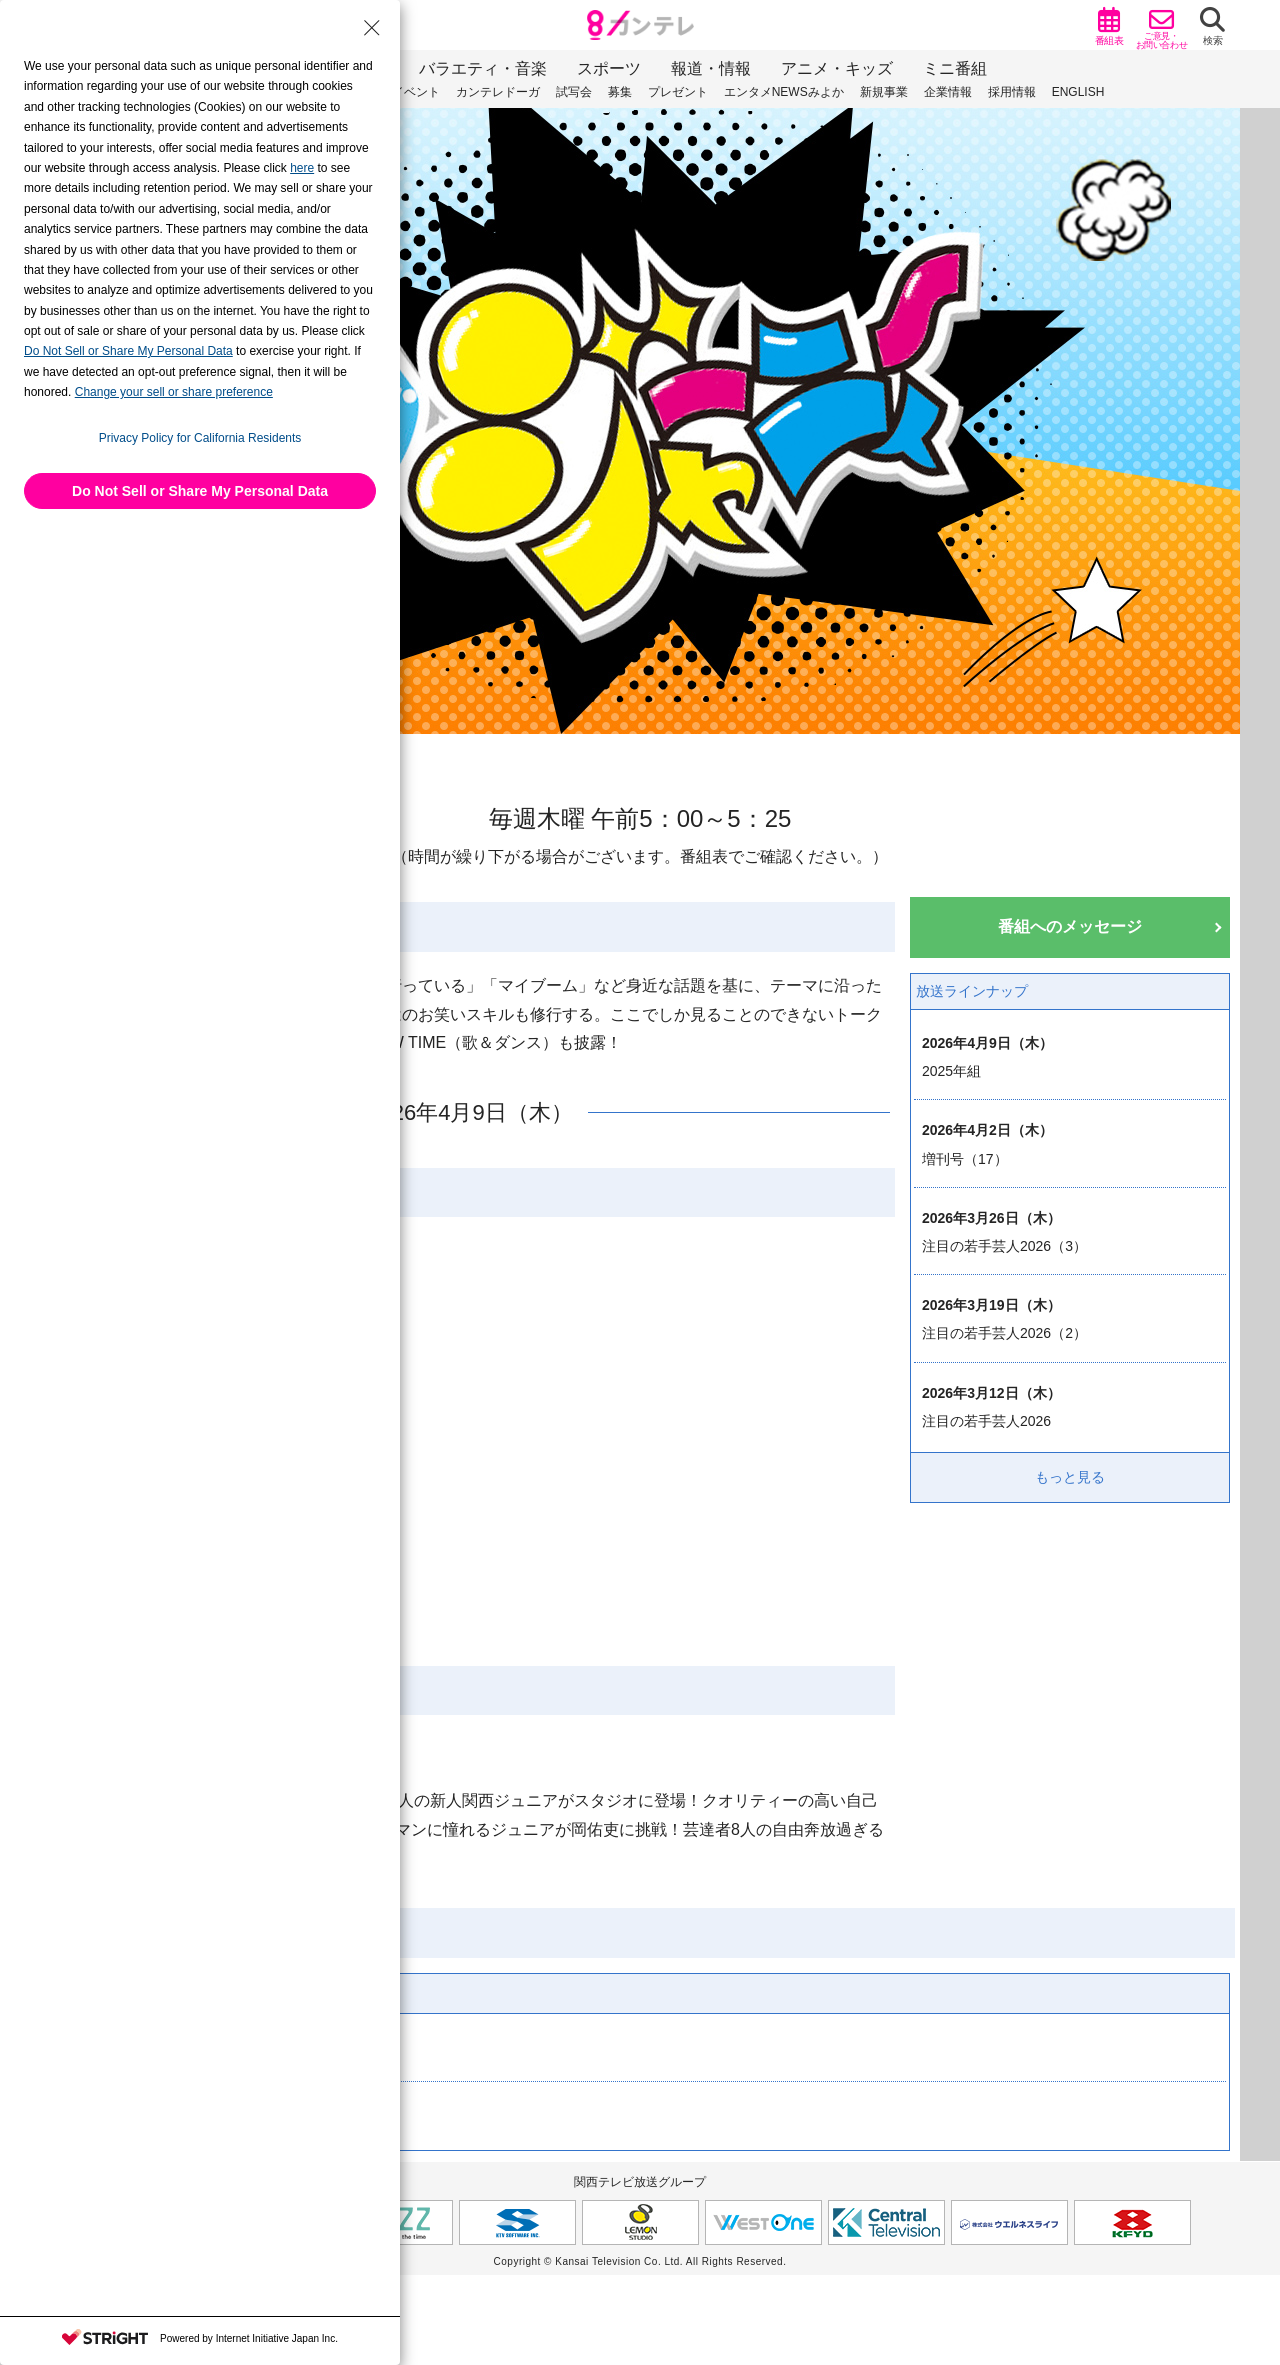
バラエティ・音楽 (483, 68)
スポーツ (609, 68)
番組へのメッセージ (1070, 926)
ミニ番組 (955, 68)
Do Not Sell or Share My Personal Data (200, 491)
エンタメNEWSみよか (784, 92)
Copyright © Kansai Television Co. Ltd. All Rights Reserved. (640, 2261)
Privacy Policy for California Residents (200, 438)
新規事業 (884, 92)
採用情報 (1012, 92)
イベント (416, 92)
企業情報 (948, 92)
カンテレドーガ (498, 92)
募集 (620, 92)
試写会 (574, 92)
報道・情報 (711, 68)
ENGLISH (1078, 92)
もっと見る (1070, 1477)
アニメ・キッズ (837, 68)
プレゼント (678, 92)
